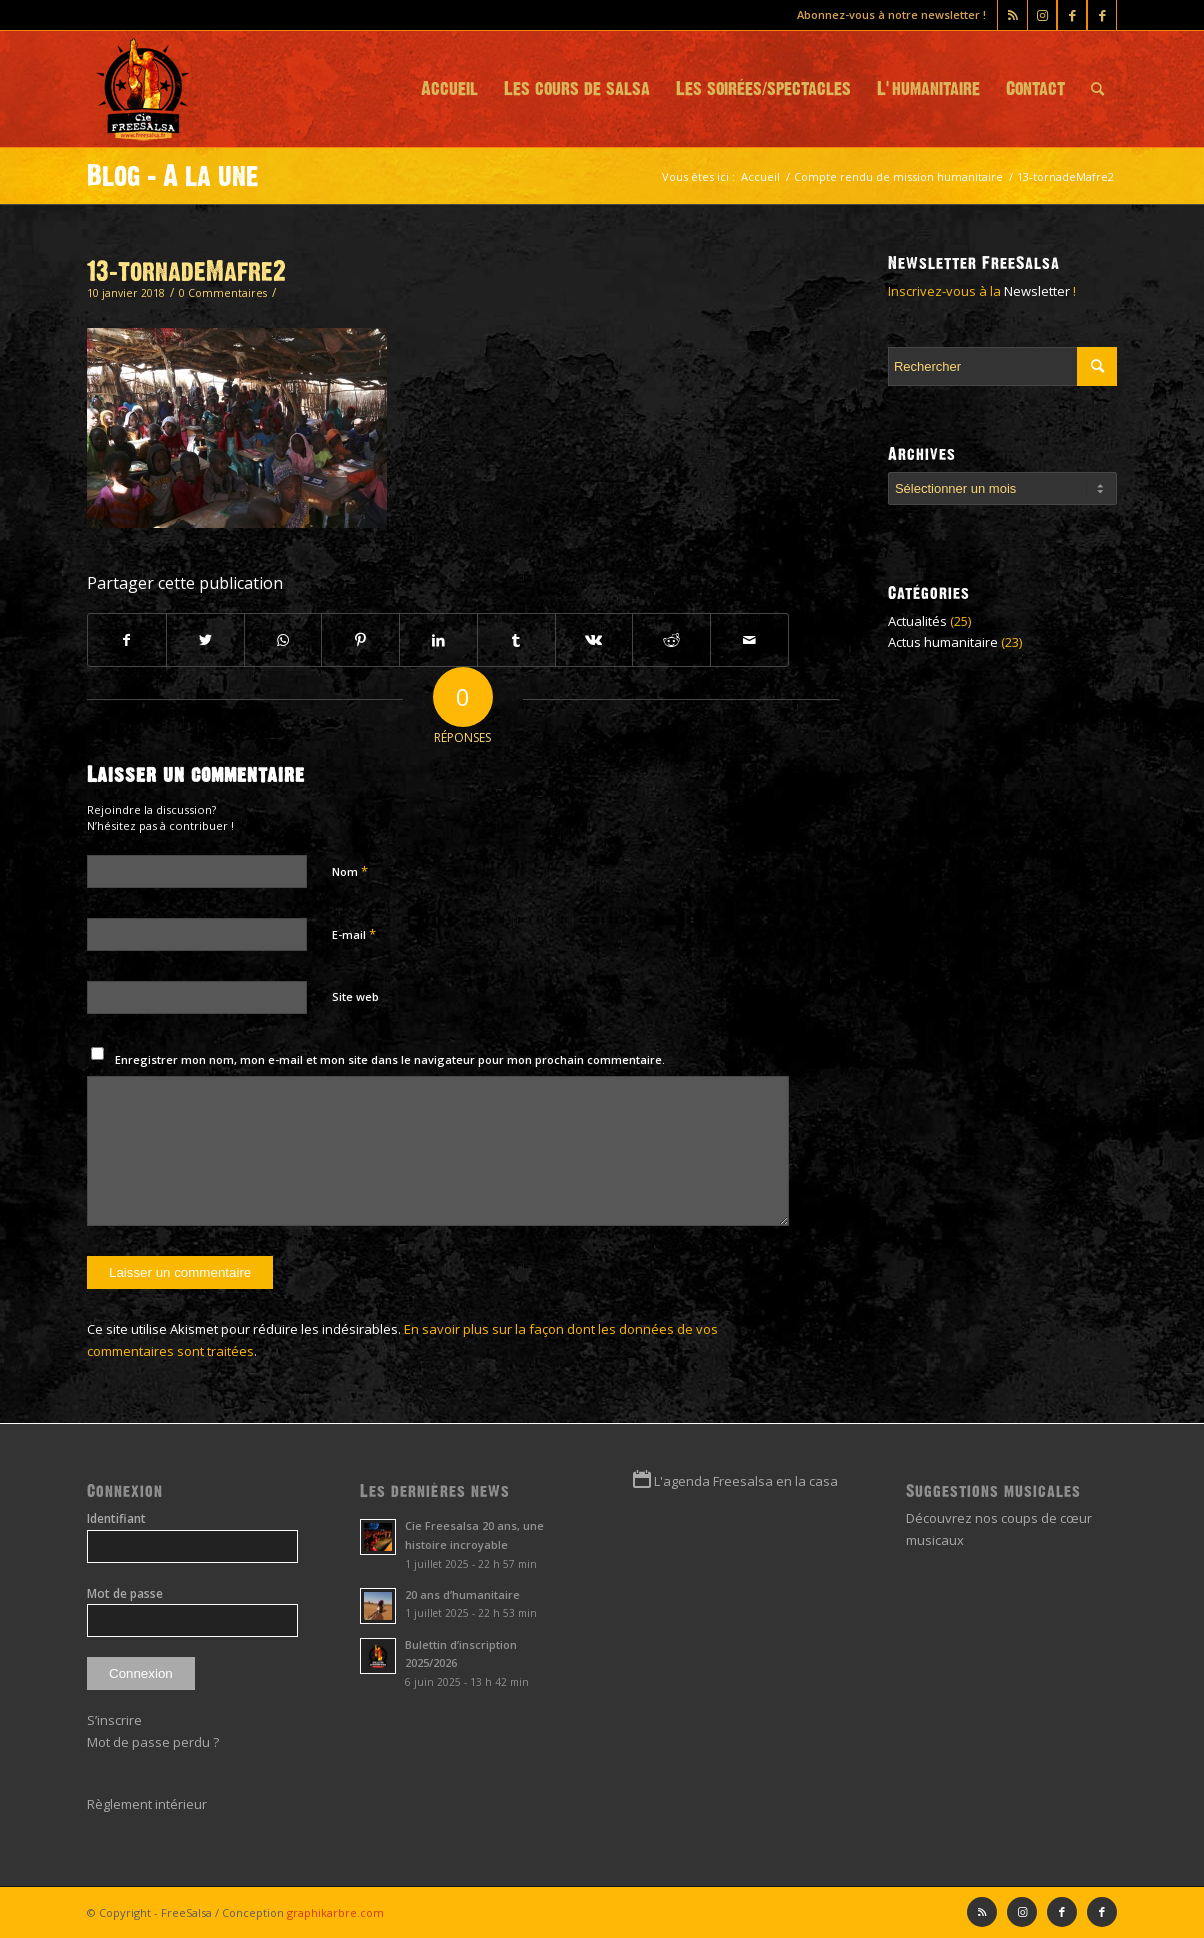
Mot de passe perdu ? (153, 1742)
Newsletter (1037, 291)
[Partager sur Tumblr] (516, 640)
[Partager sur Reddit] (671, 640)
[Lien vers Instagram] (1042, 15)
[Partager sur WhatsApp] (283, 640)
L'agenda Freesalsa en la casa (746, 1481)
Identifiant (116, 1518)
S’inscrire (114, 1720)
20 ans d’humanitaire (462, 1594)
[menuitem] (449, 89)
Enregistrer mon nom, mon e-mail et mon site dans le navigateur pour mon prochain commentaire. (390, 1059)
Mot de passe (125, 1593)
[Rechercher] (1097, 89)
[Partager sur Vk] (594, 640)
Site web (355, 996)
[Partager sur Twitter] (205, 640)
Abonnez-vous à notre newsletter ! (891, 14)
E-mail (354, 934)
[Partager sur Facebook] (127, 640)
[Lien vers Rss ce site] (1012, 15)
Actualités (917, 621)
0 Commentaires (223, 293)
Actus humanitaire (943, 642)
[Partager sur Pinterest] (360, 640)
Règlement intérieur (147, 1804)
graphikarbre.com (335, 1912)
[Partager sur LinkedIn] (438, 640)
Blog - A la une (173, 176)
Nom (350, 871)
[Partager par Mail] (749, 640)
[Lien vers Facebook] (1102, 15)
